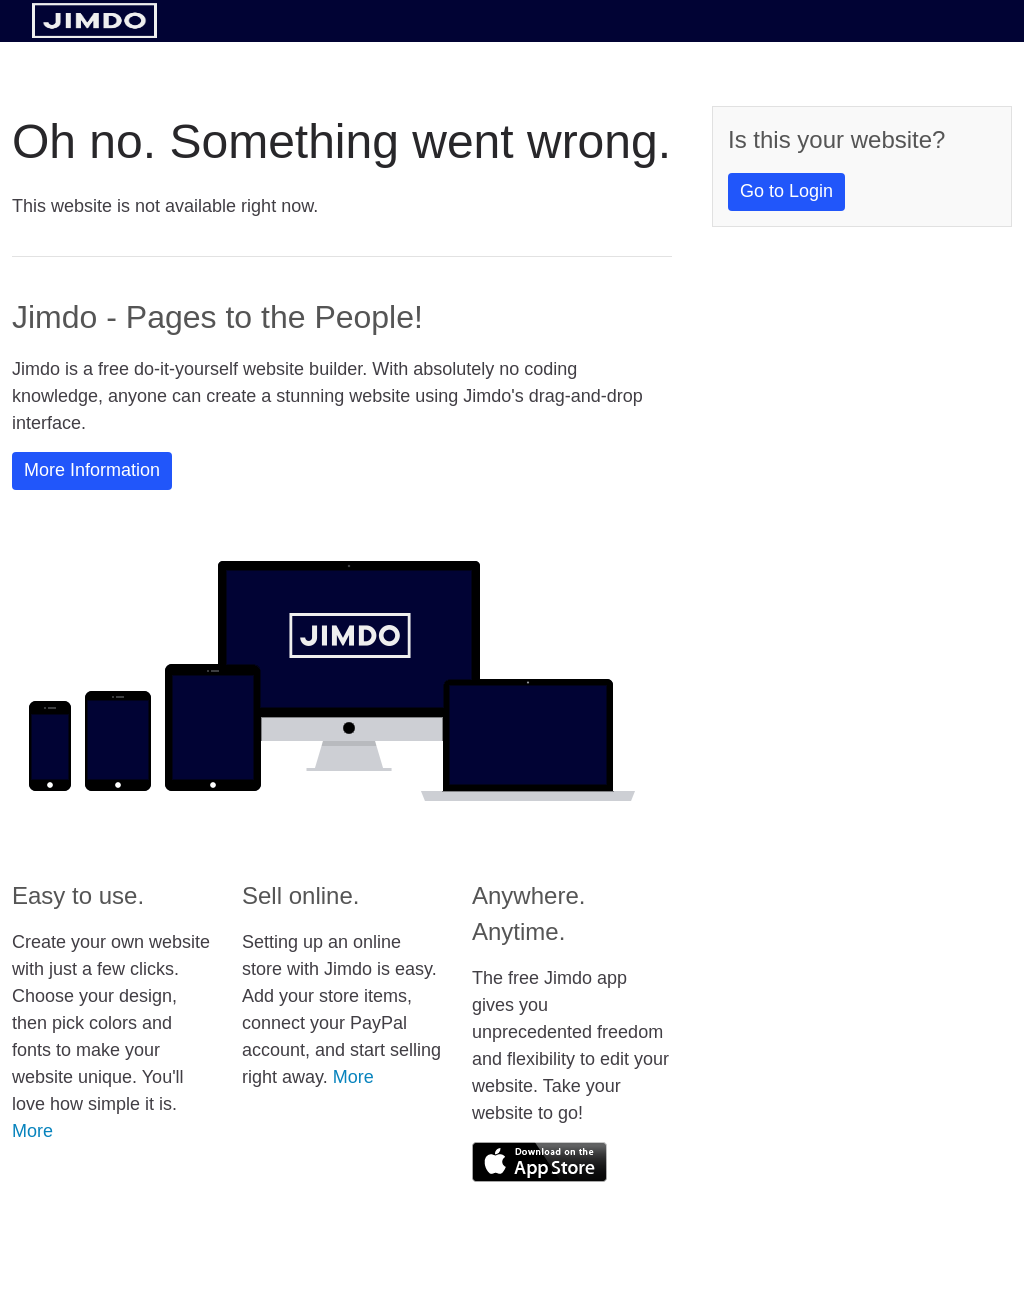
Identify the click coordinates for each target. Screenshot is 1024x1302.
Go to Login (786, 191)
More (32, 1131)
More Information (92, 470)
